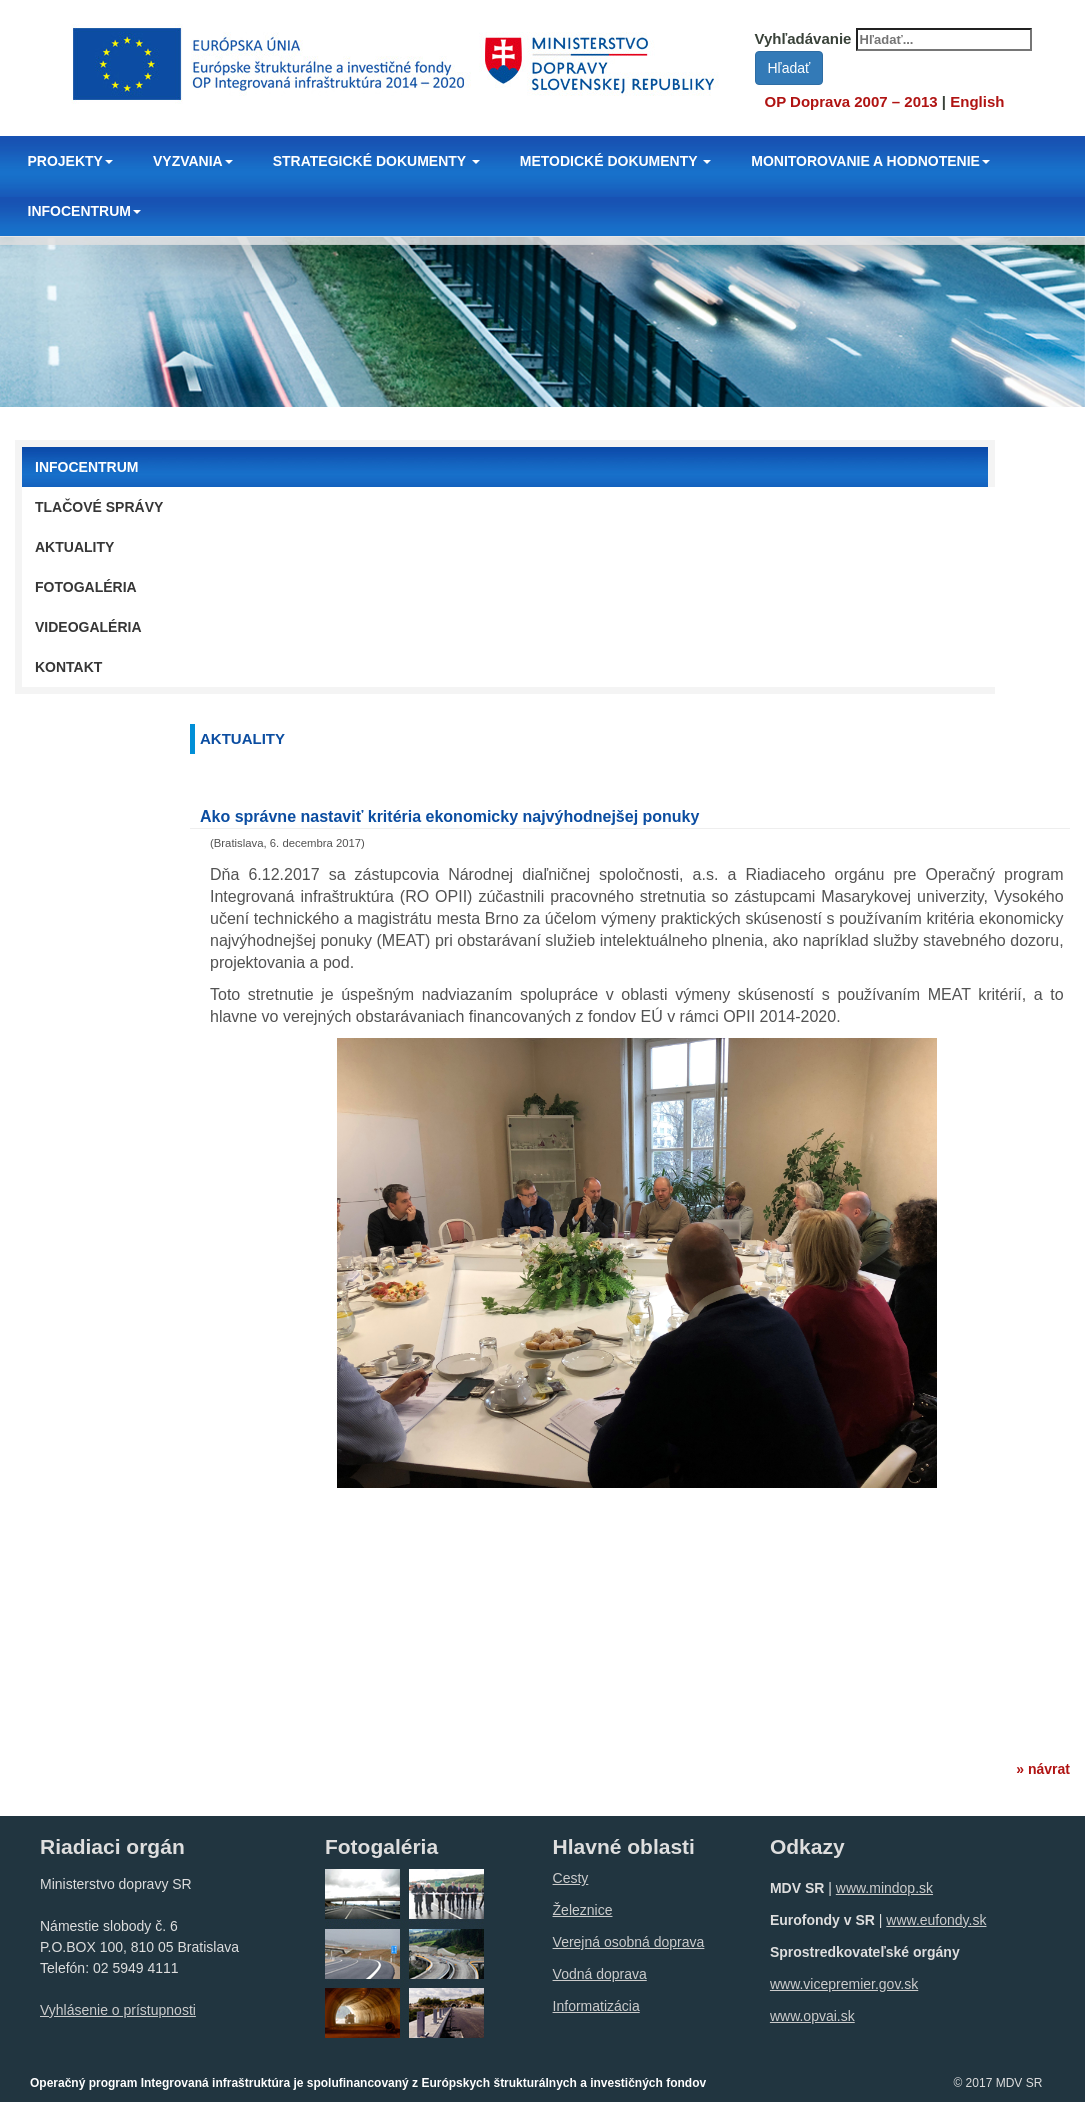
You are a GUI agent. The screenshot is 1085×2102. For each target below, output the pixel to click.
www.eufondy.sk (936, 1920)
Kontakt (68, 667)
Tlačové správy (99, 507)
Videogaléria (88, 627)
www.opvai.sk (812, 2016)
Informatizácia (596, 2006)
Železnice (583, 1910)
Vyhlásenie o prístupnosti (118, 2010)
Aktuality (74, 547)
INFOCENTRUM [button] (84, 211)
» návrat (1043, 1769)
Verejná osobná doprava (629, 1942)
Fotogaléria (86, 587)
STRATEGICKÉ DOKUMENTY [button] (376, 161)
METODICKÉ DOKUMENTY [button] (616, 161)
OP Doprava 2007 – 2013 (851, 101)
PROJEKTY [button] (70, 161)
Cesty (571, 1878)
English (977, 101)
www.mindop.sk (884, 1888)
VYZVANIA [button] (193, 161)
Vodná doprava (600, 1974)
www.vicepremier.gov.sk (844, 1984)
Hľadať (789, 68)
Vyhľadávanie (803, 38)
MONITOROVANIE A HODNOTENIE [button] (870, 161)
